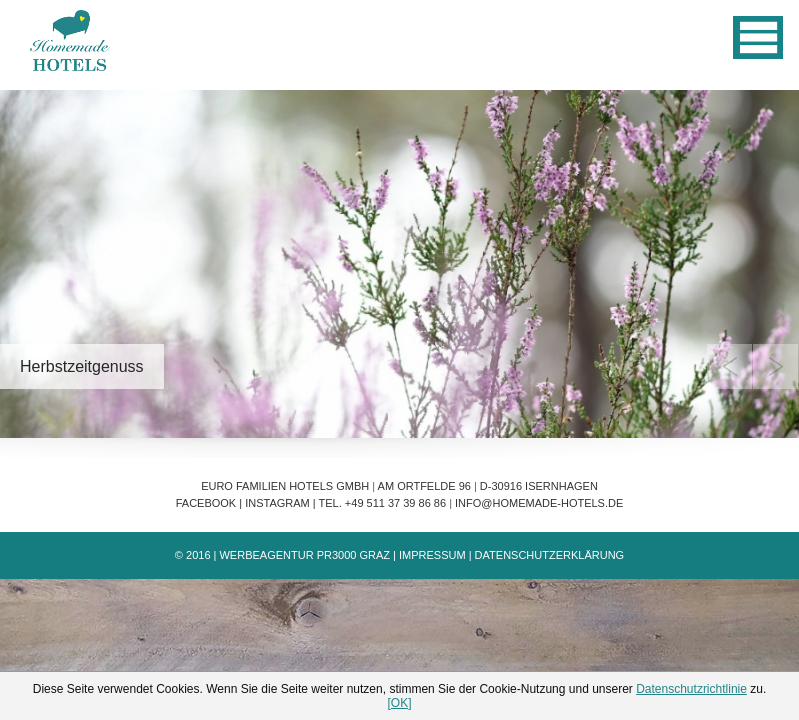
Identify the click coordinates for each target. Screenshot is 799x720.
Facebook (206, 503)
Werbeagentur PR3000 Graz (304, 555)
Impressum (432, 555)
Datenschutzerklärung (550, 555)
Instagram (277, 503)
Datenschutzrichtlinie (691, 689)
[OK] (399, 703)
